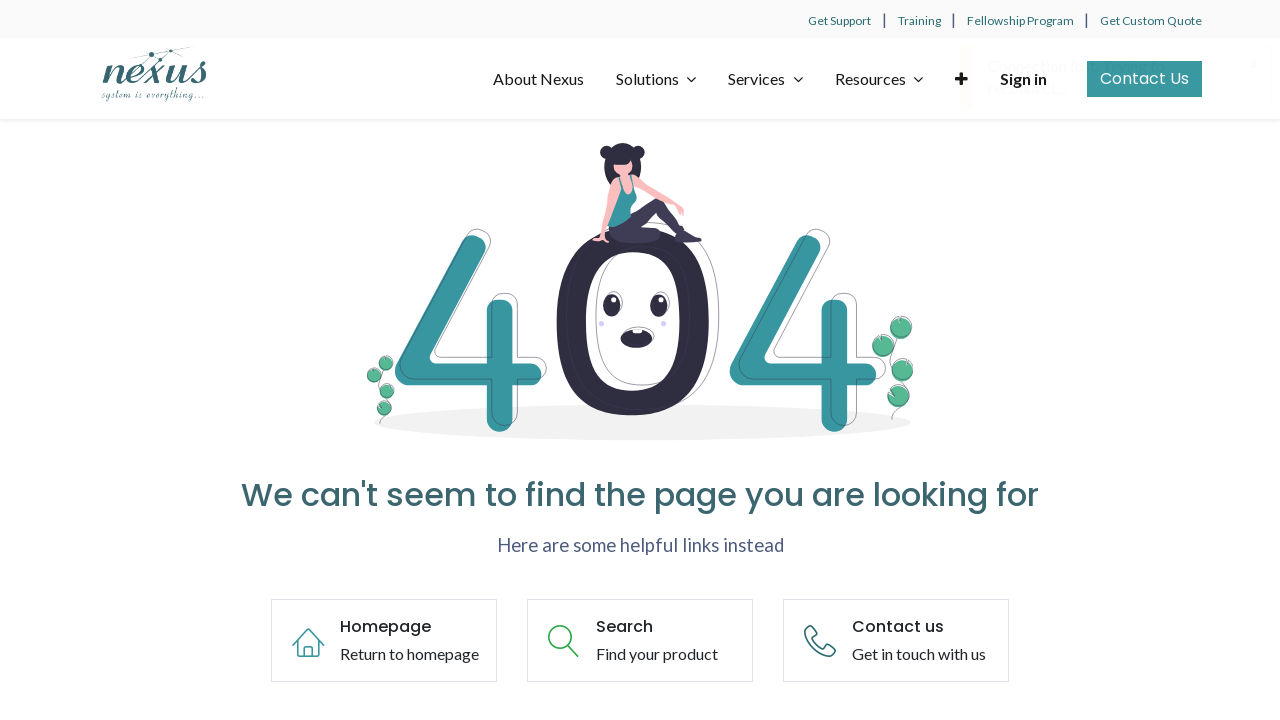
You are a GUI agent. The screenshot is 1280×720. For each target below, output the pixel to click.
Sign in (1023, 78)
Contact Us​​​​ (1144, 78)
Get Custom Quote (1151, 20)
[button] (961, 79)
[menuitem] (538, 79)
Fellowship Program (1021, 20)
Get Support (839, 20)
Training (920, 20)
